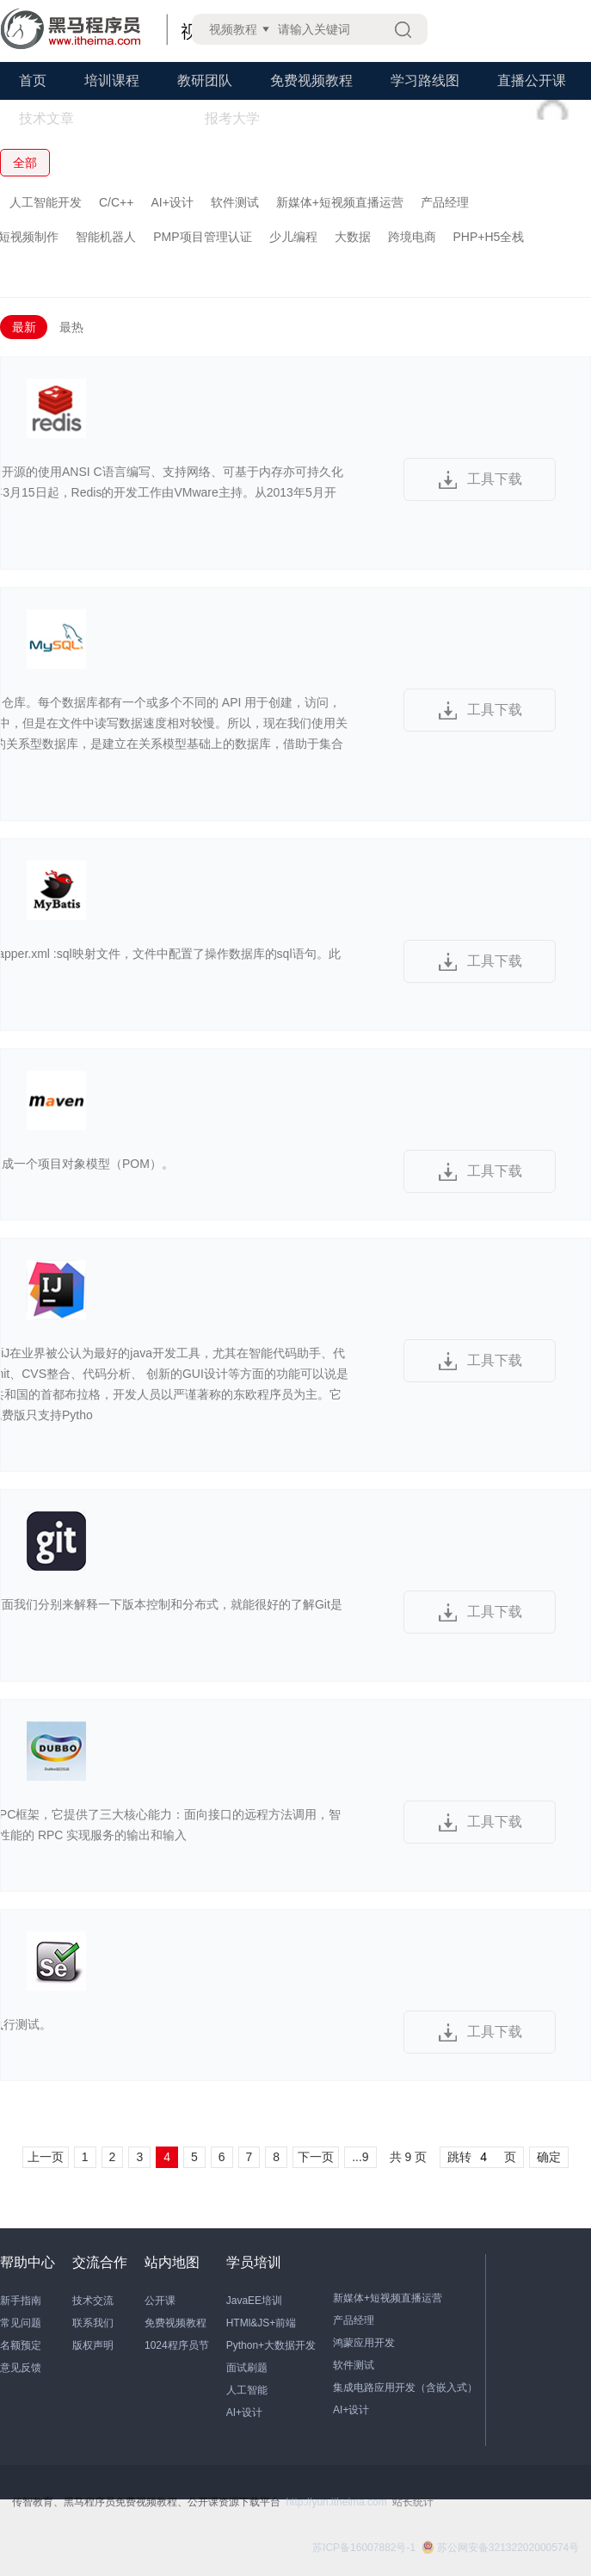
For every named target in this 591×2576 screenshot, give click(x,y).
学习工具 (139, 118)
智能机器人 (106, 237)
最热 (71, 327)
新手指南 (20, 2301)
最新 (24, 327)
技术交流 (93, 2301)
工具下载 (494, 479)
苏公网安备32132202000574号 (500, 2548)
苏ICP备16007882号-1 (364, 2548)
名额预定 (20, 2345)
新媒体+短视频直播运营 (339, 202)
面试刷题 (247, 2368)
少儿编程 (293, 237)
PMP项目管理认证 (202, 237)
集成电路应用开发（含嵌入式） (405, 2387)
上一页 (46, 2157)
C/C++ (116, 202)
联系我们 (93, 2323)
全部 (25, 163)
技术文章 (46, 118)
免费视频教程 (311, 80)
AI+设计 (172, 202)
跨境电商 (412, 237)
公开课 (160, 2301)
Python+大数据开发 (271, 2345)
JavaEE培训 (254, 2301)
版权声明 (93, 2345)
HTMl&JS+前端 (261, 2323)
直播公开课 (531, 80)
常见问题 (20, 2323)
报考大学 (232, 118)
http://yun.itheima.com (336, 2502)
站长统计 (413, 2502)
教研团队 (204, 80)
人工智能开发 (45, 202)
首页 (32, 80)
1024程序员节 (177, 2345)
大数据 (353, 237)
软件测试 (235, 202)
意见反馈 (20, 2368)
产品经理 (445, 202)
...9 (360, 2157)
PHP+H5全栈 (489, 237)
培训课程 (111, 80)
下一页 (316, 2157)
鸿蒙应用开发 (364, 2343)
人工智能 (247, 2390)
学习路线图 (425, 80)
